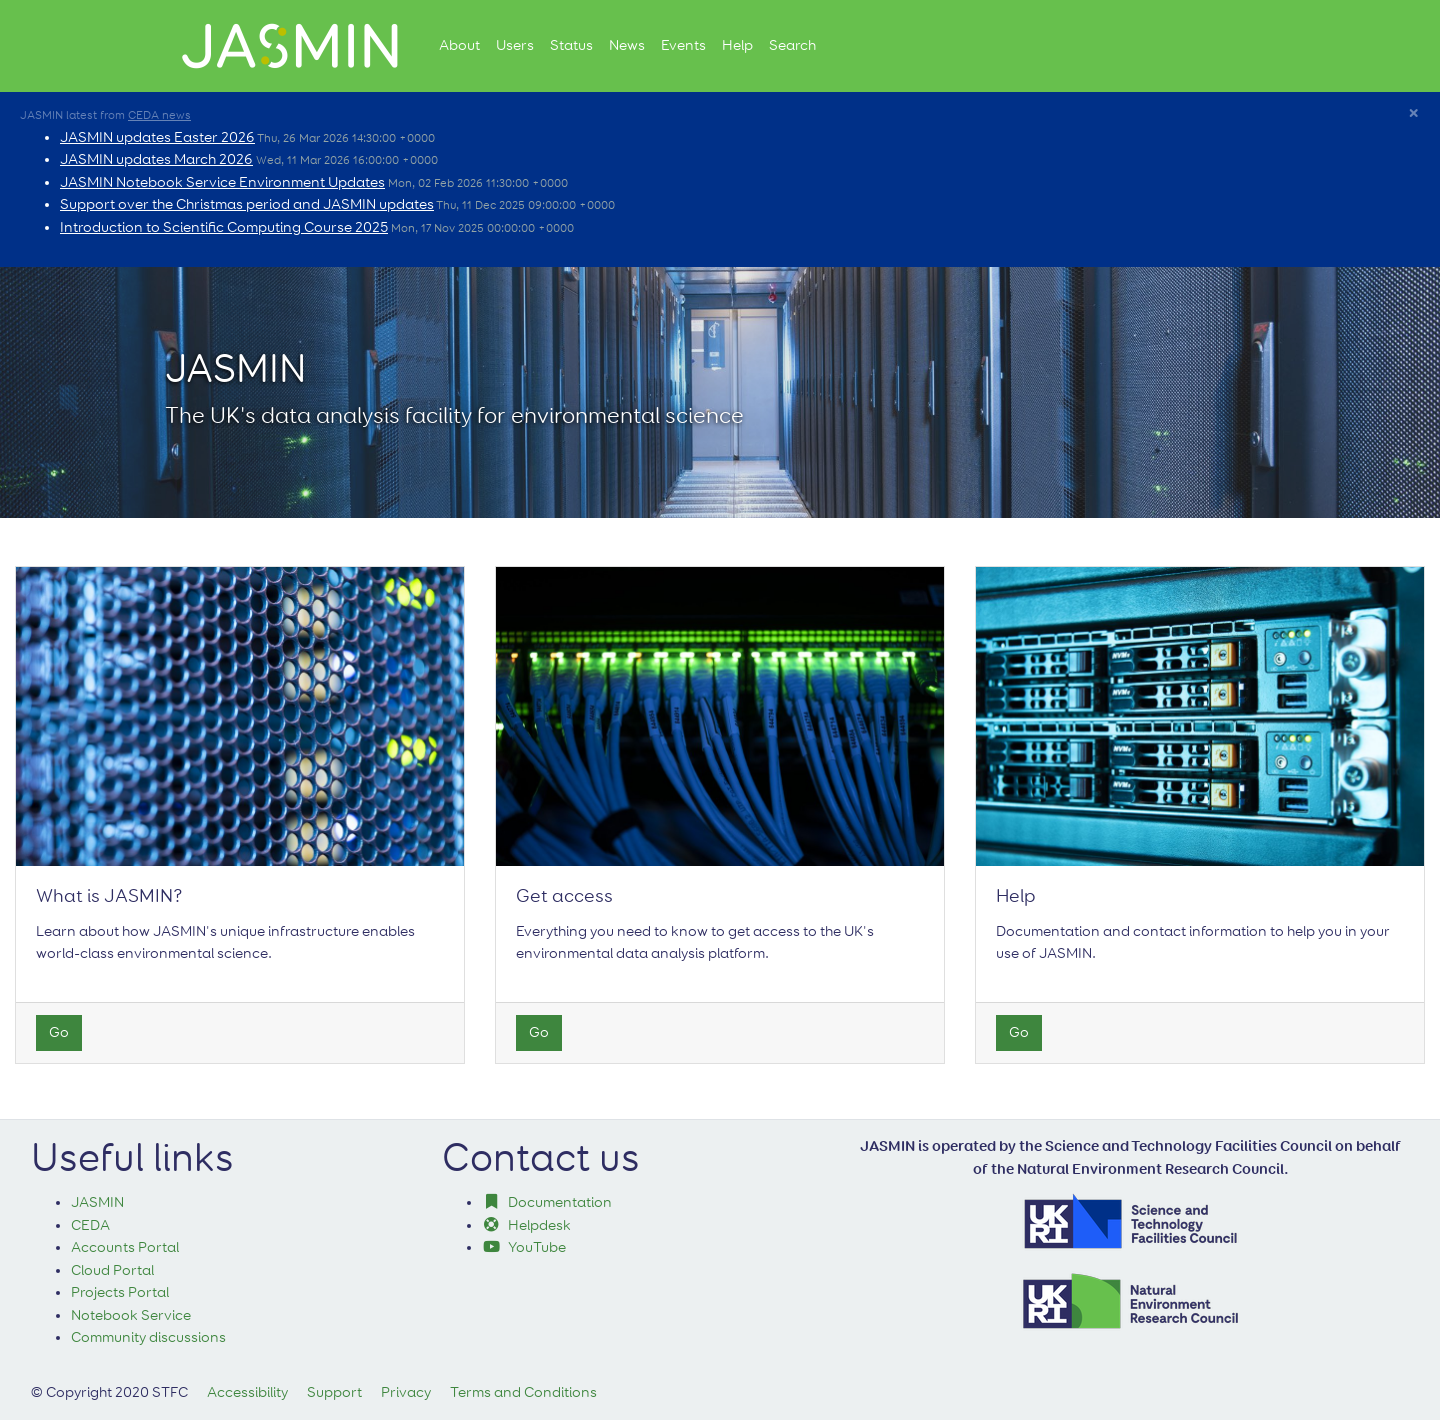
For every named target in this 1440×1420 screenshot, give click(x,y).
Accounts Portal (125, 1247)
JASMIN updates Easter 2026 (157, 137)
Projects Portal (120, 1292)
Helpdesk (527, 1225)
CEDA (90, 1225)
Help (737, 45)
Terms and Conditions (523, 1392)
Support (334, 1392)
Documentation (547, 1202)
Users (515, 45)
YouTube (524, 1247)
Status (571, 45)
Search (792, 45)
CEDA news (159, 116)
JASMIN (97, 1202)
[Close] (1413, 115)
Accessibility (247, 1392)
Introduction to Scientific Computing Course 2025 (224, 227)
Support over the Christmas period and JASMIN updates (247, 204)
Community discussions (148, 1337)
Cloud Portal (112, 1270)
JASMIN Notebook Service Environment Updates (222, 182)
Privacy (406, 1392)
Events (683, 45)
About (459, 45)
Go (59, 1032)
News (627, 45)
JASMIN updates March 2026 (156, 159)
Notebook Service (131, 1315)
